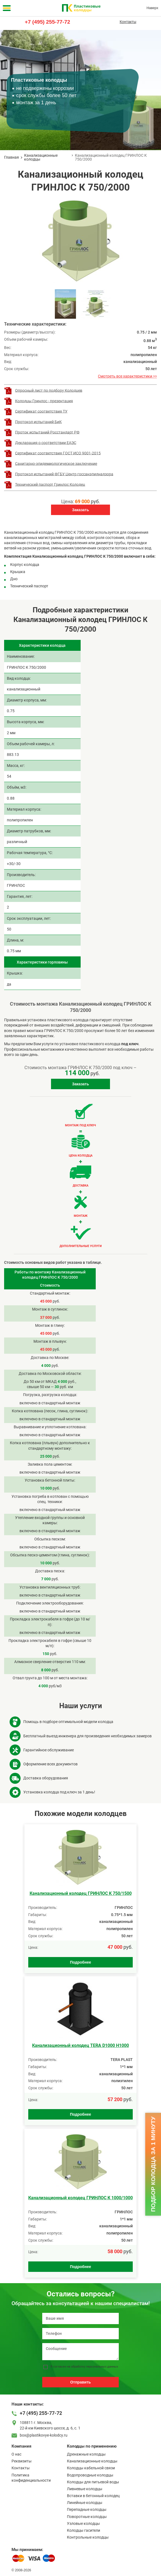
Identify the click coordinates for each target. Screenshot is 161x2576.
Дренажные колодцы (86, 2454)
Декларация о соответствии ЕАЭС (45, 442)
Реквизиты (22, 2461)
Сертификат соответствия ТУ (41, 411)
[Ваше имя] (80, 2318)
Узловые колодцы (83, 2523)
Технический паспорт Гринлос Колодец (50, 484)
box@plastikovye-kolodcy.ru (43, 2435)
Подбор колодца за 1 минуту (153, 2164)
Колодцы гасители (83, 2530)
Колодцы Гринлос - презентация (44, 400)
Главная (11, 157)
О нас (16, 2454)
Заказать (80, 510)
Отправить (80, 2382)
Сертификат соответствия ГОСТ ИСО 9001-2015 (58, 453)
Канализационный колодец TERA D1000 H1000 (80, 2045)
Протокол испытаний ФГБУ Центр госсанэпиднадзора (64, 474)
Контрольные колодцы (88, 2537)
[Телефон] (80, 2333)
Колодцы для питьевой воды (93, 2482)
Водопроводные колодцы (90, 2475)
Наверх (152, 8)
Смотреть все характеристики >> (127, 376)
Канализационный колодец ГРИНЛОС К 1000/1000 (80, 2197)
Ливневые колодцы (84, 2489)
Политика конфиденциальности (31, 2478)
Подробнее (80, 1962)
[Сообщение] (80, 2351)
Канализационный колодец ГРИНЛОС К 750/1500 (81, 1893)
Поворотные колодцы (87, 2516)
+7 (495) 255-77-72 (47, 21)
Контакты (128, 22)
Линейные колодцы (84, 2502)
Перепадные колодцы (86, 2509)
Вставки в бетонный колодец (93, 2496)
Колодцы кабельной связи (91, 2468)
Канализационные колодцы (41, 157)
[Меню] (7, 8)
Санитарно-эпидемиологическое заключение (56, 463)
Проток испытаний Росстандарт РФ (47, 432)
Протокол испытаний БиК (38, 421)
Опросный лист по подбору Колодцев (48, 390)
